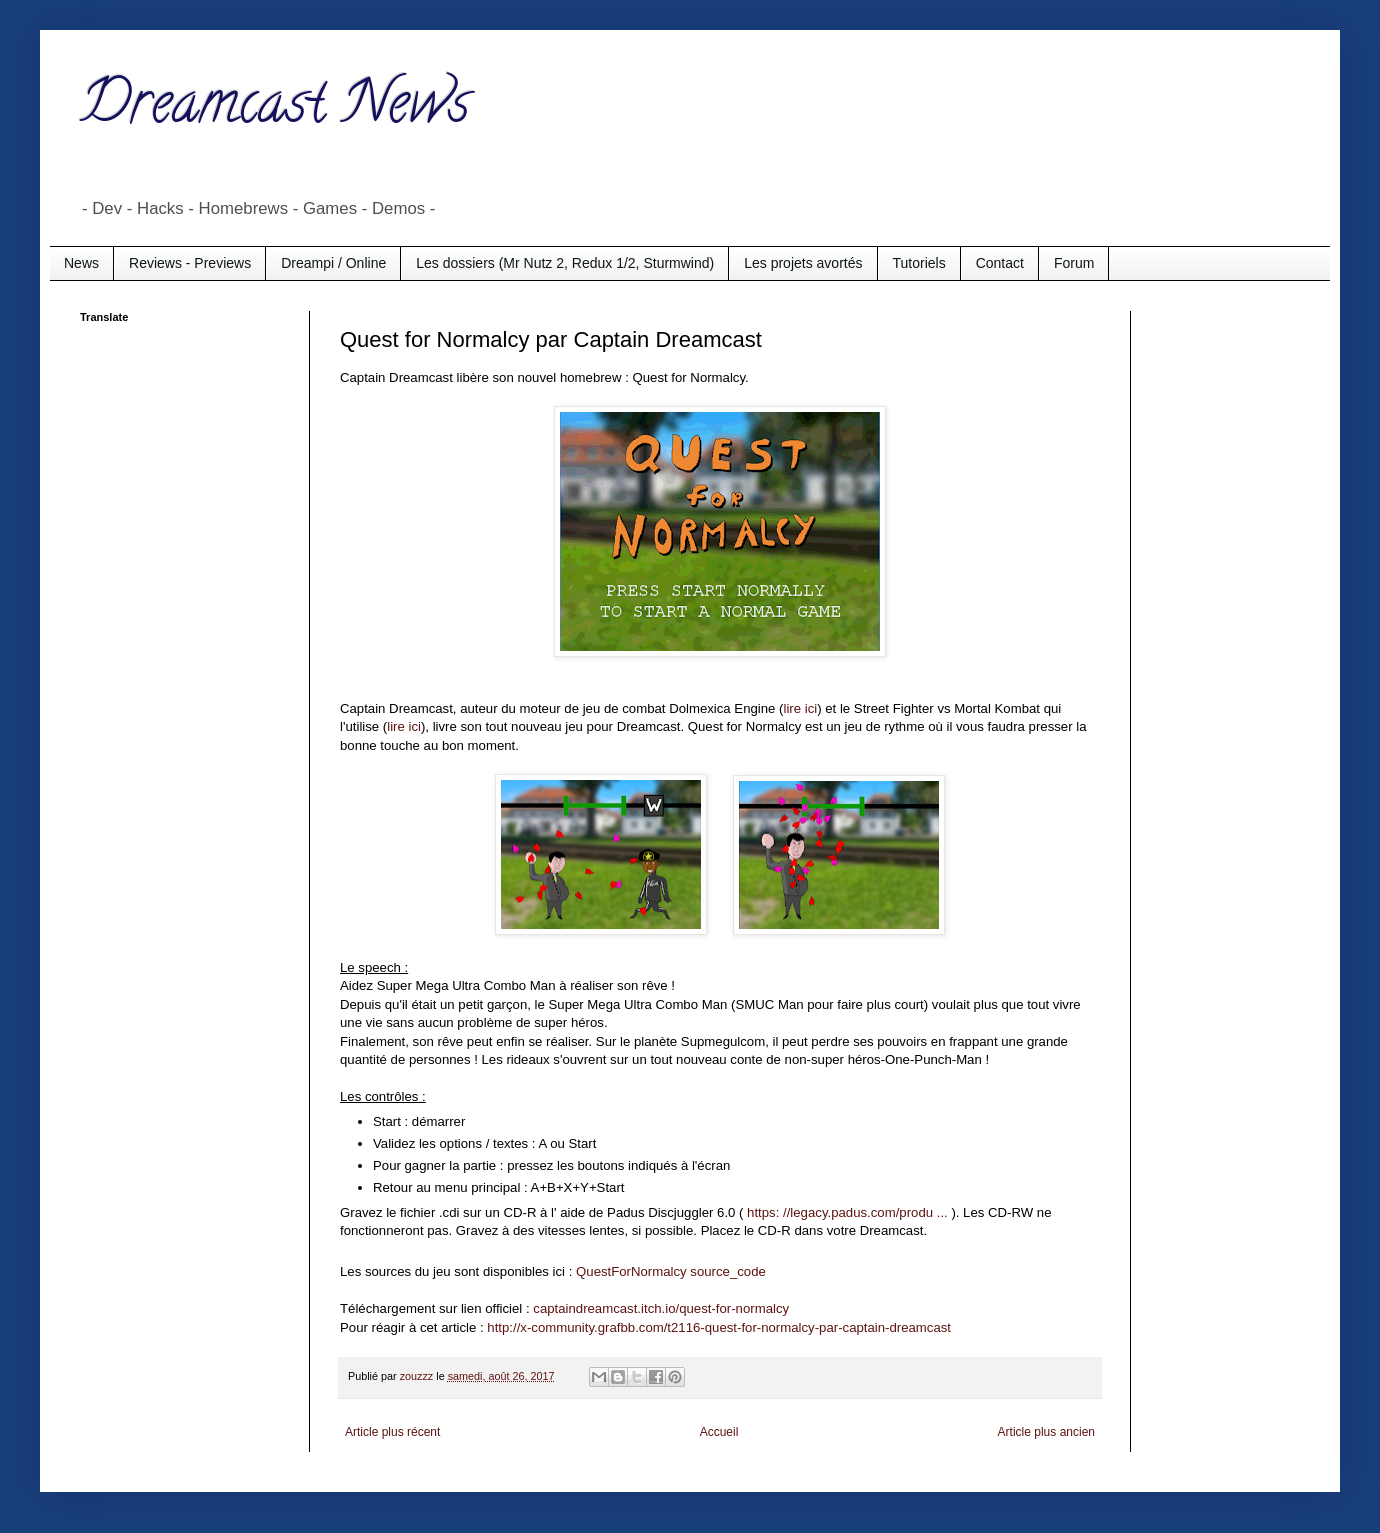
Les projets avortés (803, 263)
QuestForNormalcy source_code (671, 1271)
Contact (1000, 263)
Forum (1074, 263)
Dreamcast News (275, 109)
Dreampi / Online (333, 263)
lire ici (800, 708)
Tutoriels (919, 263)
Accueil (719, 1432)
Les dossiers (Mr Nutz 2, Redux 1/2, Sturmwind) (565, 263)
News (81, 263)
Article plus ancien (1046, 1432)
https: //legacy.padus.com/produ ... (847, 1212)
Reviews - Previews (190, 263)
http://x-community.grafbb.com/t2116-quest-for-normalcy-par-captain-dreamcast (719, 1327)
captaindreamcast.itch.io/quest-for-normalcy (661, 1308)
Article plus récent (392, 1432)
